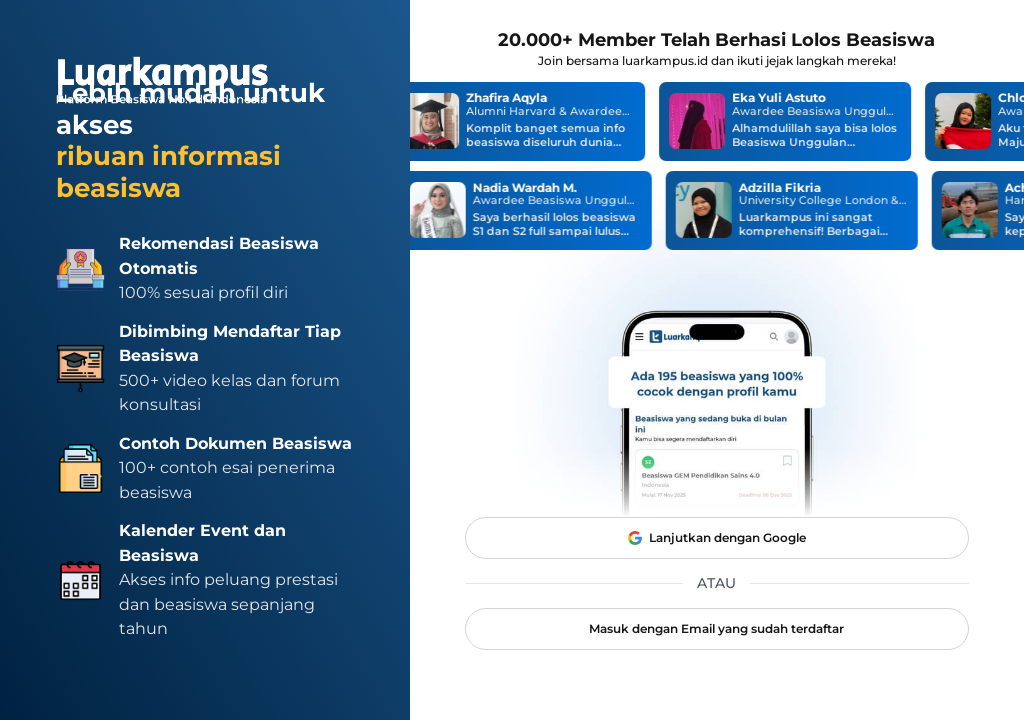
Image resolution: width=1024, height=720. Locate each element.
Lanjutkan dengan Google (717, 538)
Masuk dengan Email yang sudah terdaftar (716, 628)
